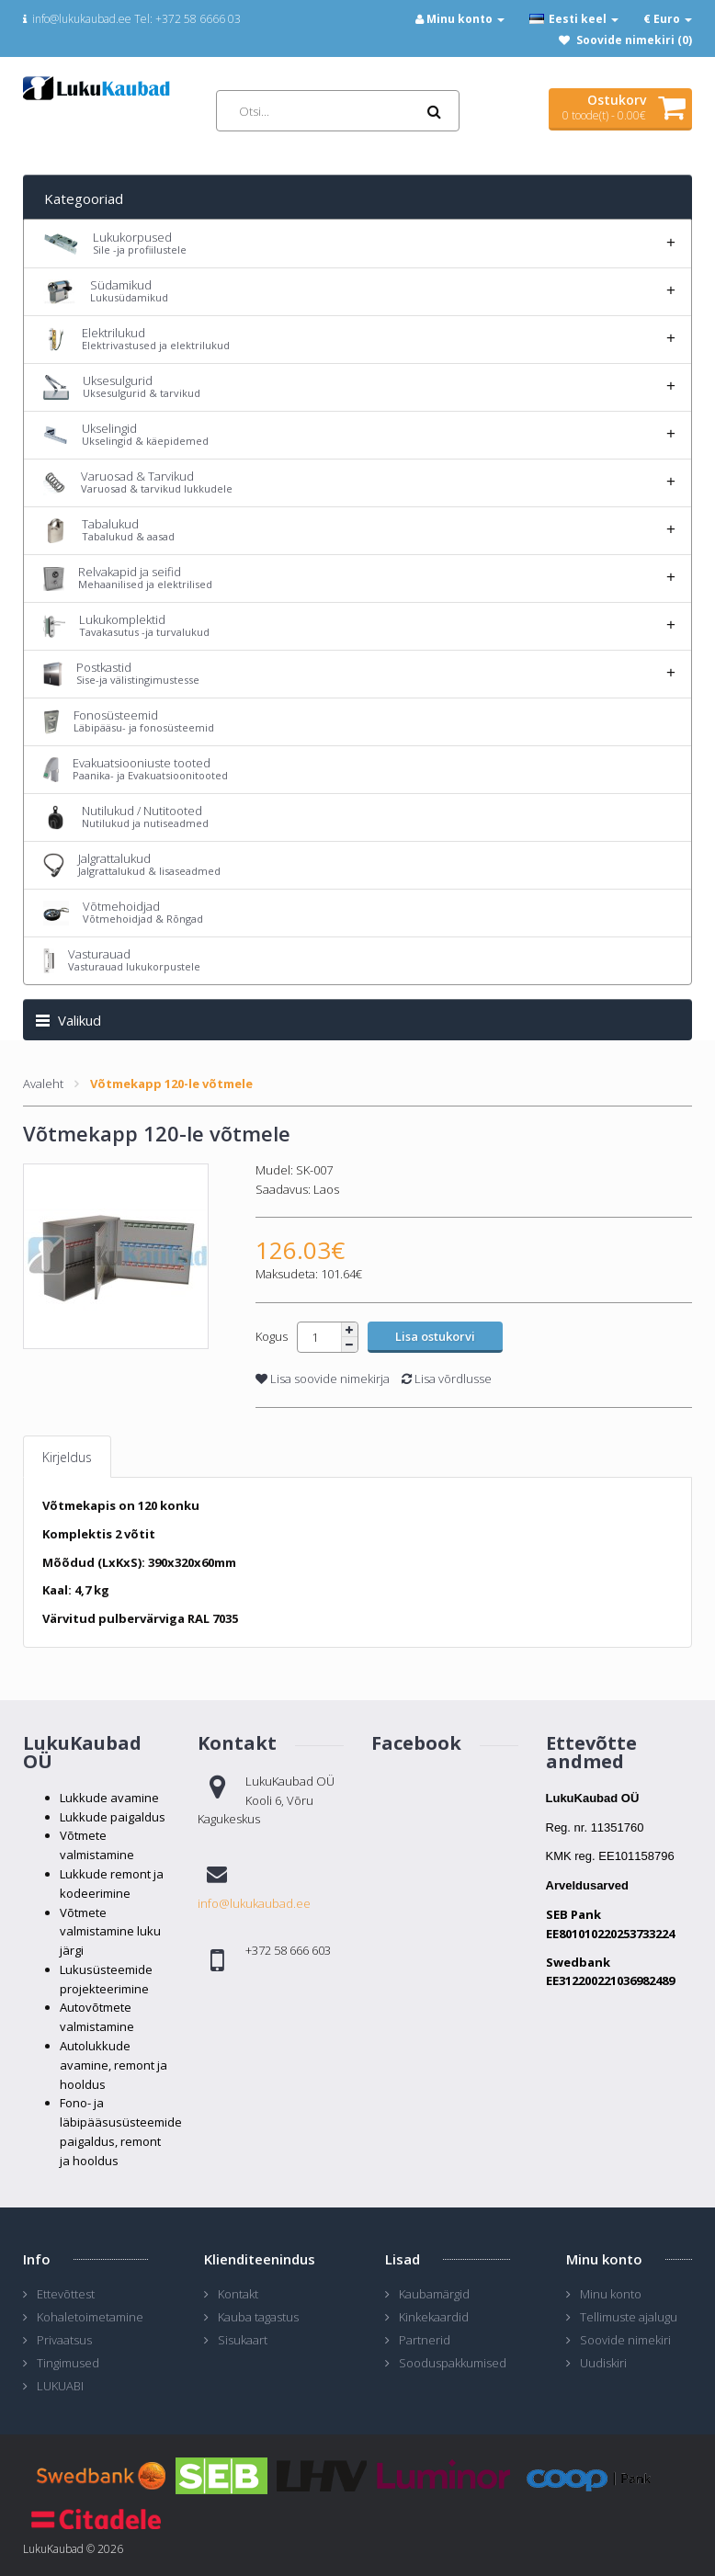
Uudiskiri (603, 2363)
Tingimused (68, 2363)
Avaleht (43, 1083)
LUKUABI (60, 2385)
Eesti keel (574, 19)
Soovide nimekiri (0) (634, 40)
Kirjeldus (67, 1457)
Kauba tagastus (258, 2317)
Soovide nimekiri (625, 2340)
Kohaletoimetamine (90, 2317)
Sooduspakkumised (452, 2363)
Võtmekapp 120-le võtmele (171, 1083)
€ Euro (667, 19)
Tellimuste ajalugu (628, 2317)
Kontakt (238, 2294)
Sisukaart (242, 2340)
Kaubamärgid (434, 2294)
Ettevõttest (66, 2294)
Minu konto (610, 2294)
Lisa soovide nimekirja (322, 1378)
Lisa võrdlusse (447, 1378)
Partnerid (424, 2340)
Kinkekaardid (434, 2317)
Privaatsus (64, 2340)
